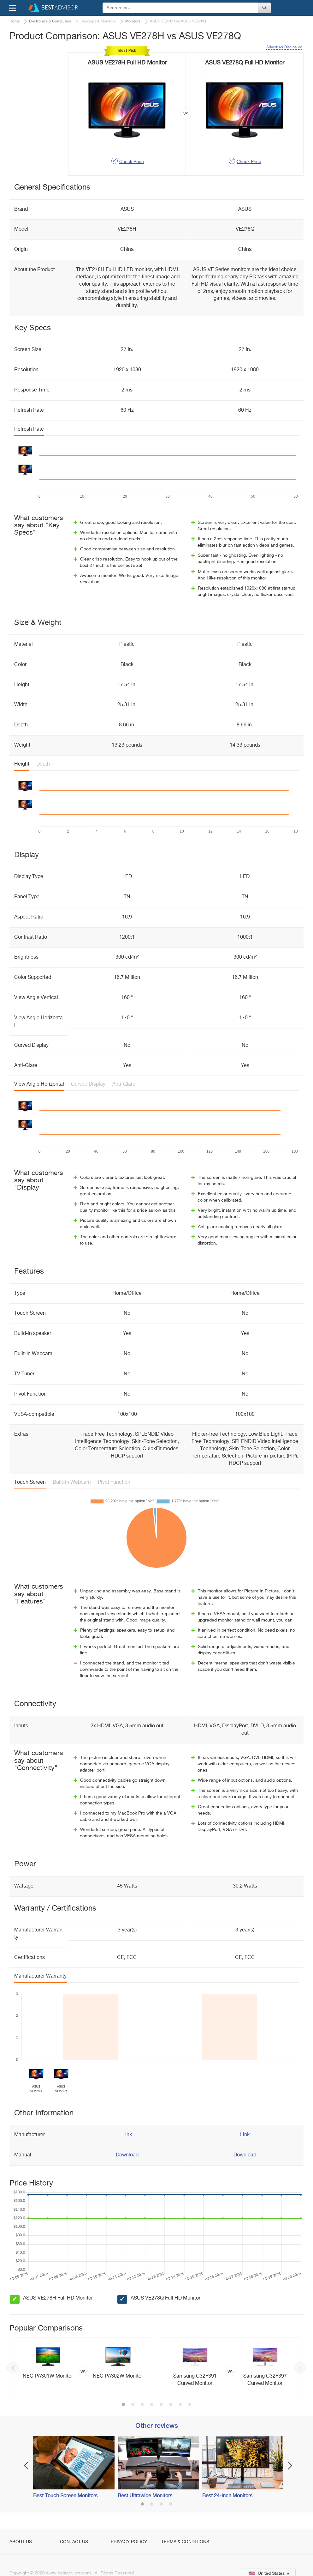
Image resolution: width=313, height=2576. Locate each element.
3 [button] (142, 2405)
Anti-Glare (123, 1084)
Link (127, 2134)
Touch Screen (30, 1482)
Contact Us (74, 2542)
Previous (13, 2367)
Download (127, 2155)
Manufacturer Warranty (40, 1976)
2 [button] (133, 2405)
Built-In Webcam (72, 1482)
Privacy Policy (129, 2542)
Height (21, 764)
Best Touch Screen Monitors (65, 2496)
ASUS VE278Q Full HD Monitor (165, 2298)
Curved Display (88, 1084)
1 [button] (123, 2405)
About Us (20, 2542)
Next (300, 2367)
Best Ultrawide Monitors (145, 2496)
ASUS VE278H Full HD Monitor (58, 2298)
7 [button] (180, 2405)
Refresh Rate (29, 429)
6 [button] (171, 2405)
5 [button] (161, 2405)
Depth (43, 764)
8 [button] (189, 2405)
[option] (83, 2368)
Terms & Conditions (185, 2542)
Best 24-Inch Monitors (227, 2496)
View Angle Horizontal (39, 1084)
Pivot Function (114, 1482)
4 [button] (152, 2405)
